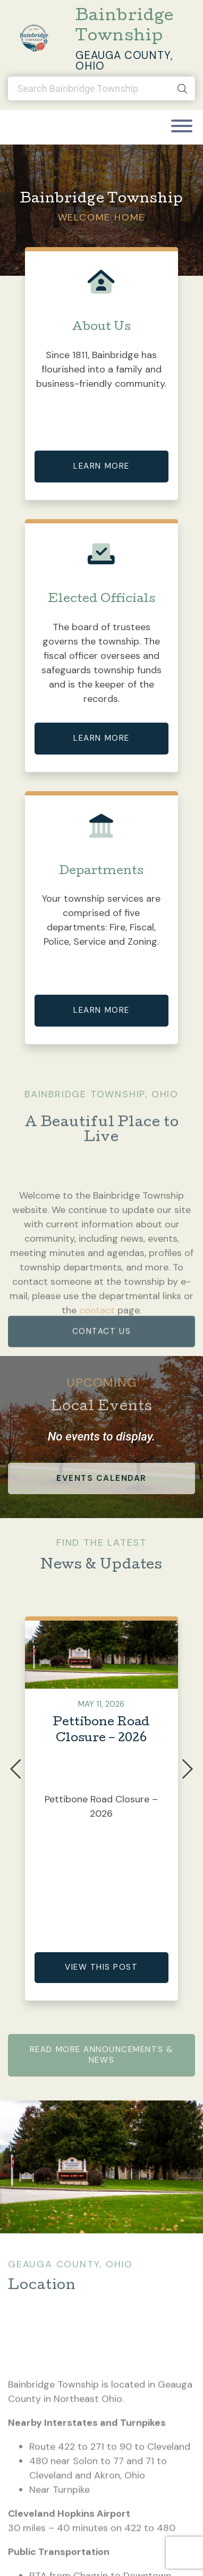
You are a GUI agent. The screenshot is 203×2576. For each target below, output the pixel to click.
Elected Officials (101, 600)
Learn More (101, 466)
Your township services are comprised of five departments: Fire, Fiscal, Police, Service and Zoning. (101, 920)
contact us (101, 1351)
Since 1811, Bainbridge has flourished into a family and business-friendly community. (101, 369)
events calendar (101, 1478)
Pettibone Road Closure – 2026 (101, 1731)
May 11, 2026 (101, 1704)
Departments (101, 872)
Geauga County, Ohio (124, 60)
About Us (101, 327)
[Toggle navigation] (181, 127)
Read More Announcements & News (101, 2054)
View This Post (101, 1967)
